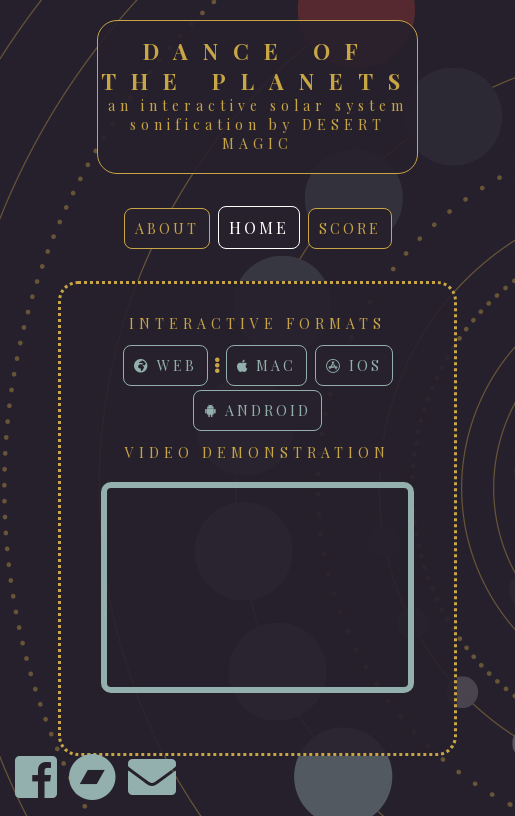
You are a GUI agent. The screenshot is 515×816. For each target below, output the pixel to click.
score (350, 228)
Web (165, 365)
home (259, 227)
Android (257, 410)
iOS (354, 365)
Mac (266, 365)
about (167, 228)
